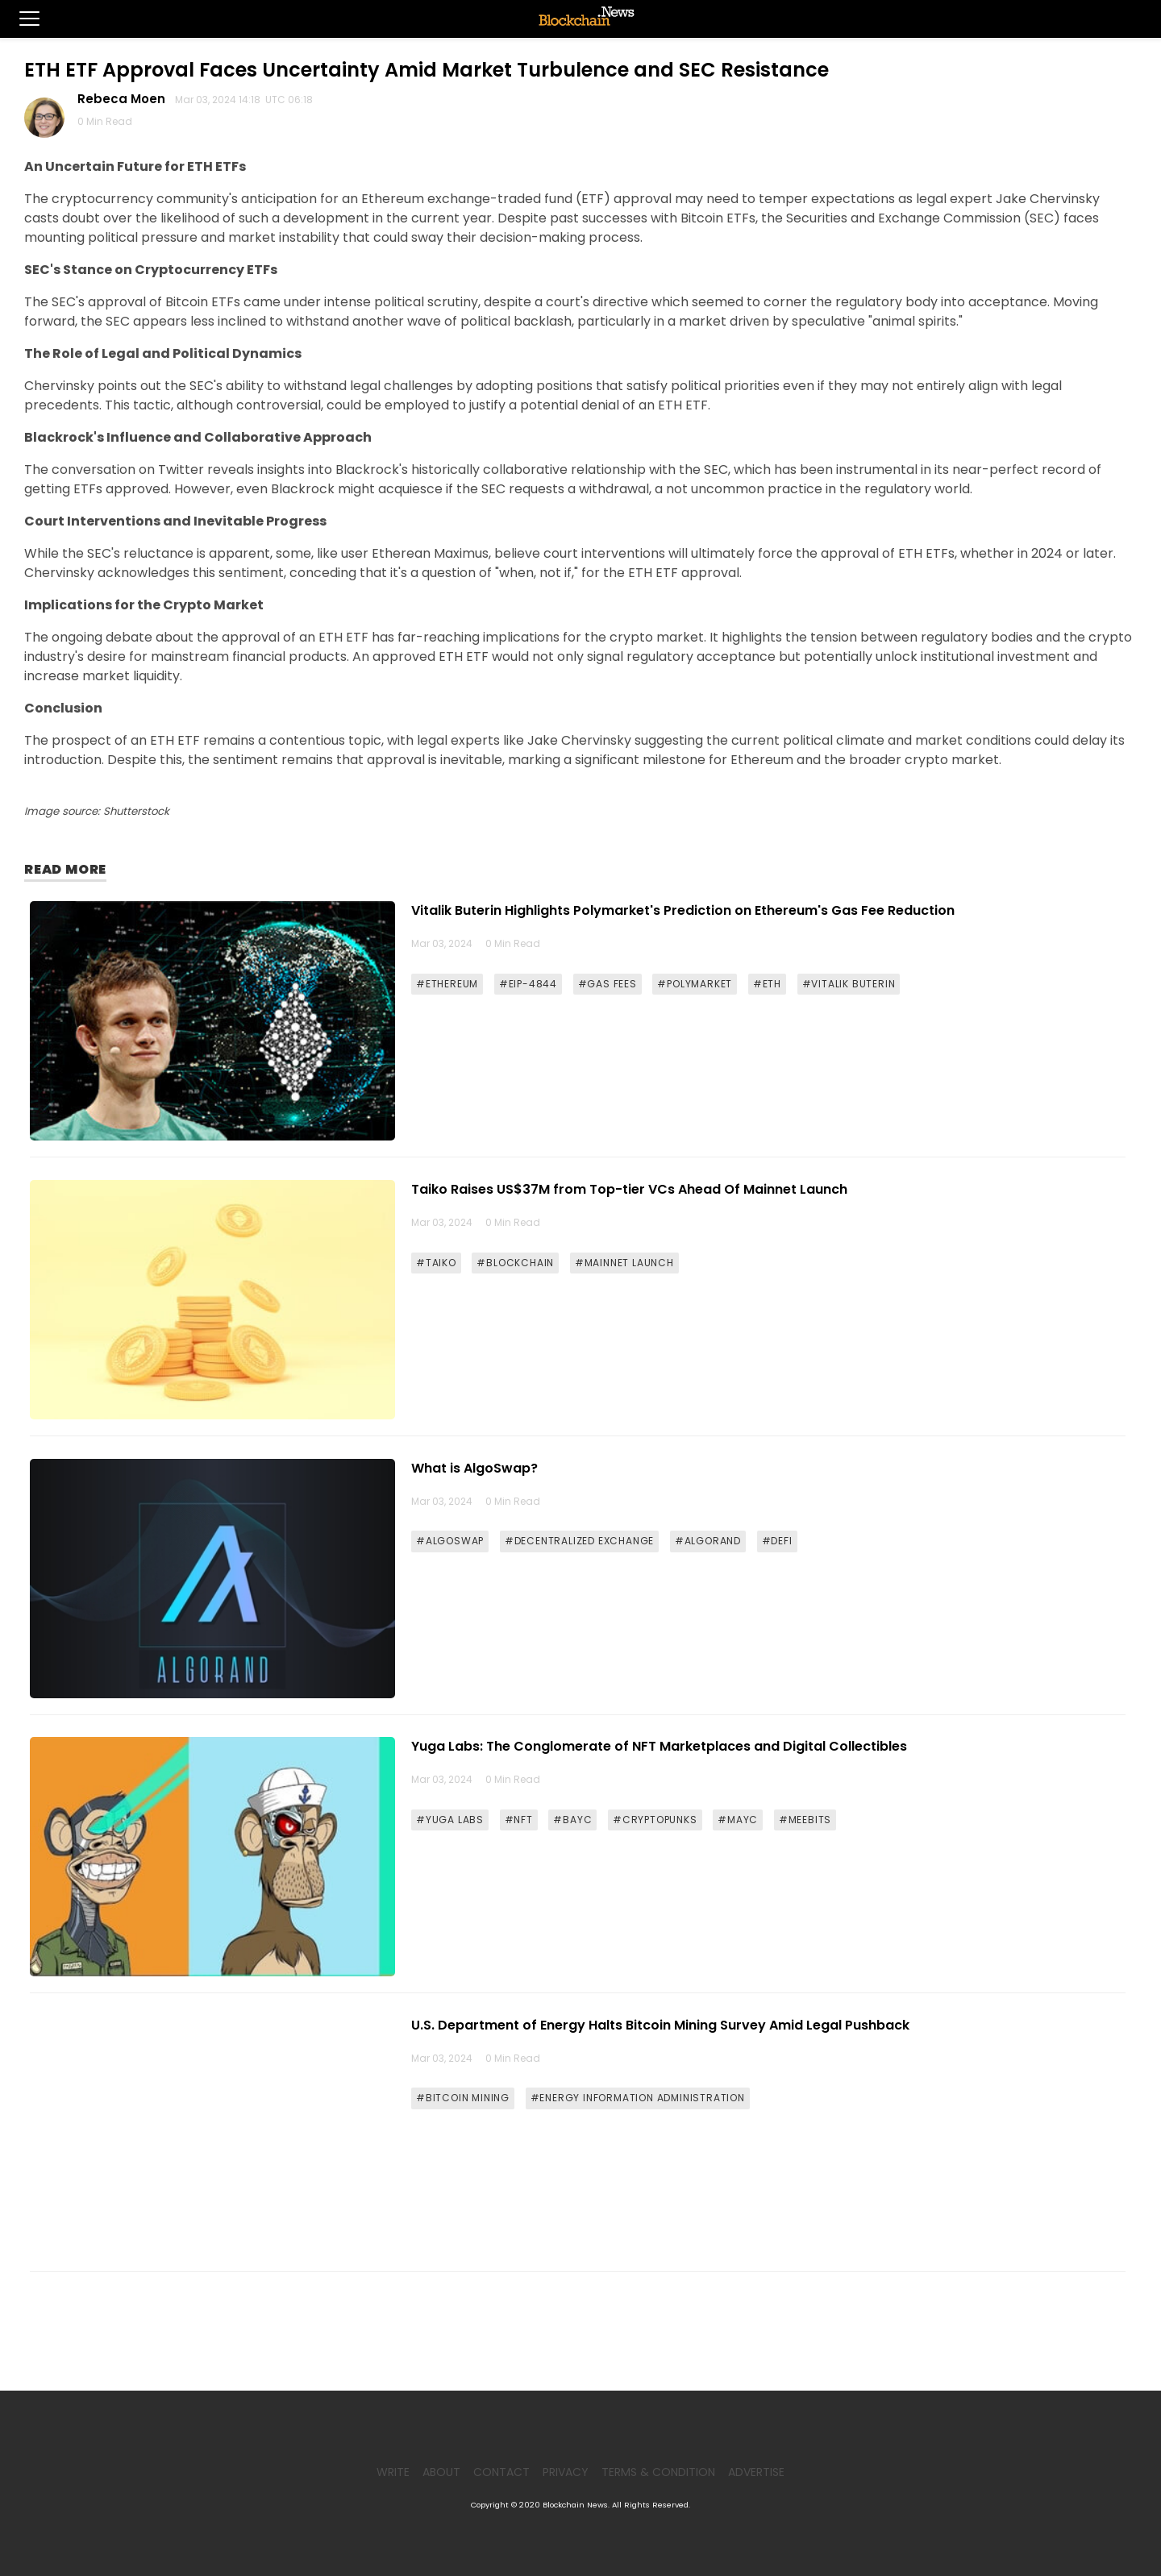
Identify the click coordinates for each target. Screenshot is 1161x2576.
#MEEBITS (805, 1819)
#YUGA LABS (450, 1819)
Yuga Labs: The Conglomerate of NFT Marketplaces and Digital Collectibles (659, 1746)
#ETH (767, 984)
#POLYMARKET (694, 984)
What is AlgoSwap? (474, 1468)
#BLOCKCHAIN (515, 1262)
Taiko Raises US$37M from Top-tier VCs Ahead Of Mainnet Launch (629, 1189)
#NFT (519, 1819)
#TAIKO (436, 1262)
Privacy (566, 2472)
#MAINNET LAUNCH (624, 1262)
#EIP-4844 (528, 984)
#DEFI (777, 1541)
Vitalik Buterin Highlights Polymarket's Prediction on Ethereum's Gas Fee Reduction (683, 910)
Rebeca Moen (124, 98)
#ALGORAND (708, 1541)
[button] (20, 18)
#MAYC (738, 1819)
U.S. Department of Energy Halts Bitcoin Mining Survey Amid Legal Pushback (660, 2025)
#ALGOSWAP (450, 1541)
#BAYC (572, 1819)
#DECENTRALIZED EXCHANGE (579, 1541)
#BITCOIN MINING (463, 2097)
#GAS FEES (607, 984)
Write (393, 2472)
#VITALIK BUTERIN (849, 984)
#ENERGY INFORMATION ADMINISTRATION (638, 2097)
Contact (501, 2472)
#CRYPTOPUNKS (655, 1819)
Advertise (756, 2472)
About (441, 2472)
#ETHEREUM (447, 984)
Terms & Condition (658, 2472)
